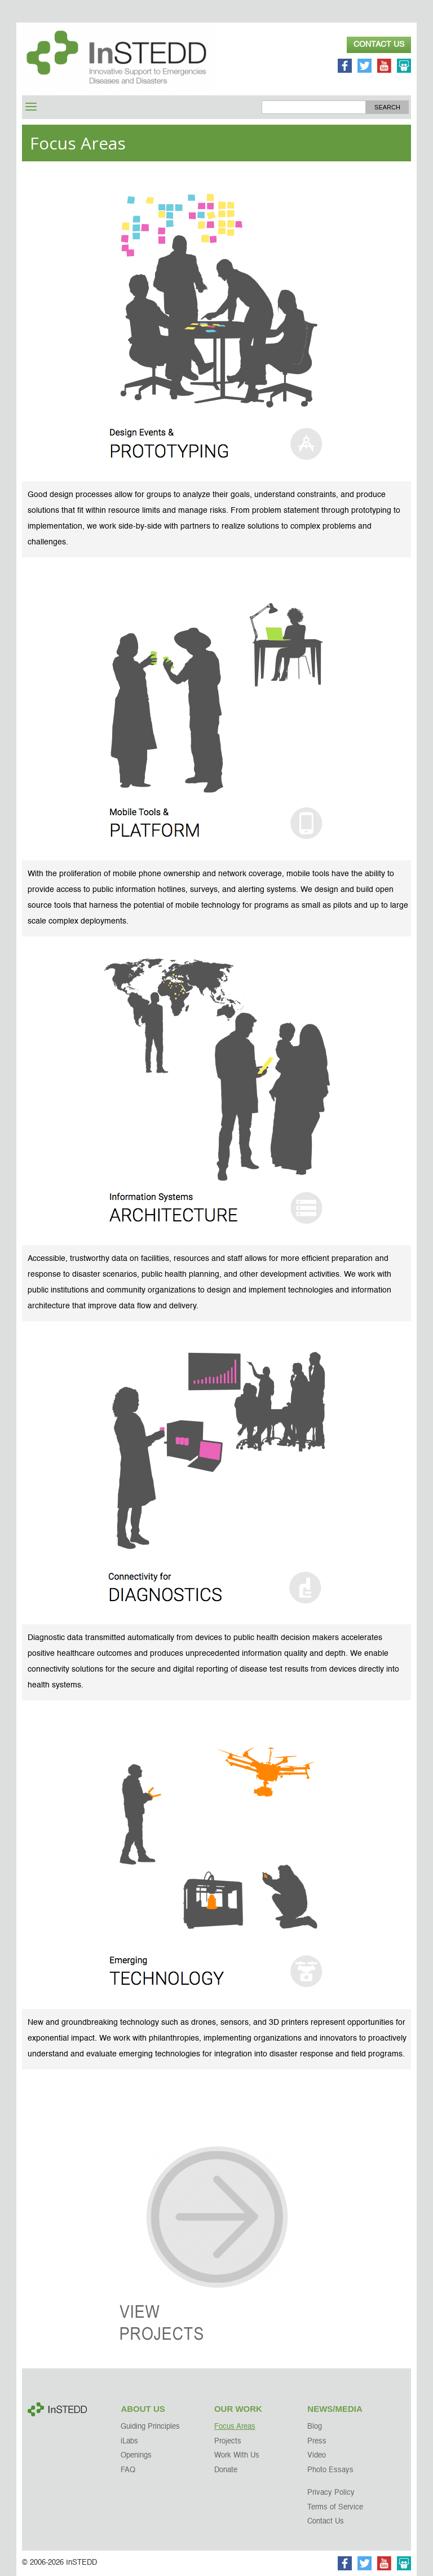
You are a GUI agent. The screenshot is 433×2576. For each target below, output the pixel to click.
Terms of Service (335, 2507)
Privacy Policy (331, 2492)
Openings (136, 2455)
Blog (314, 2426)
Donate (225, 2470)
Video (316, 2455)
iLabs (129, 2441)
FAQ (128, 2470)
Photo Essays (330, 2470)
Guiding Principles (150, 2426)
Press (316, 2441)
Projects (227, 2441)
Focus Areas (234, 2426)
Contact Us (379, 45)
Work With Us (236, 2455)
